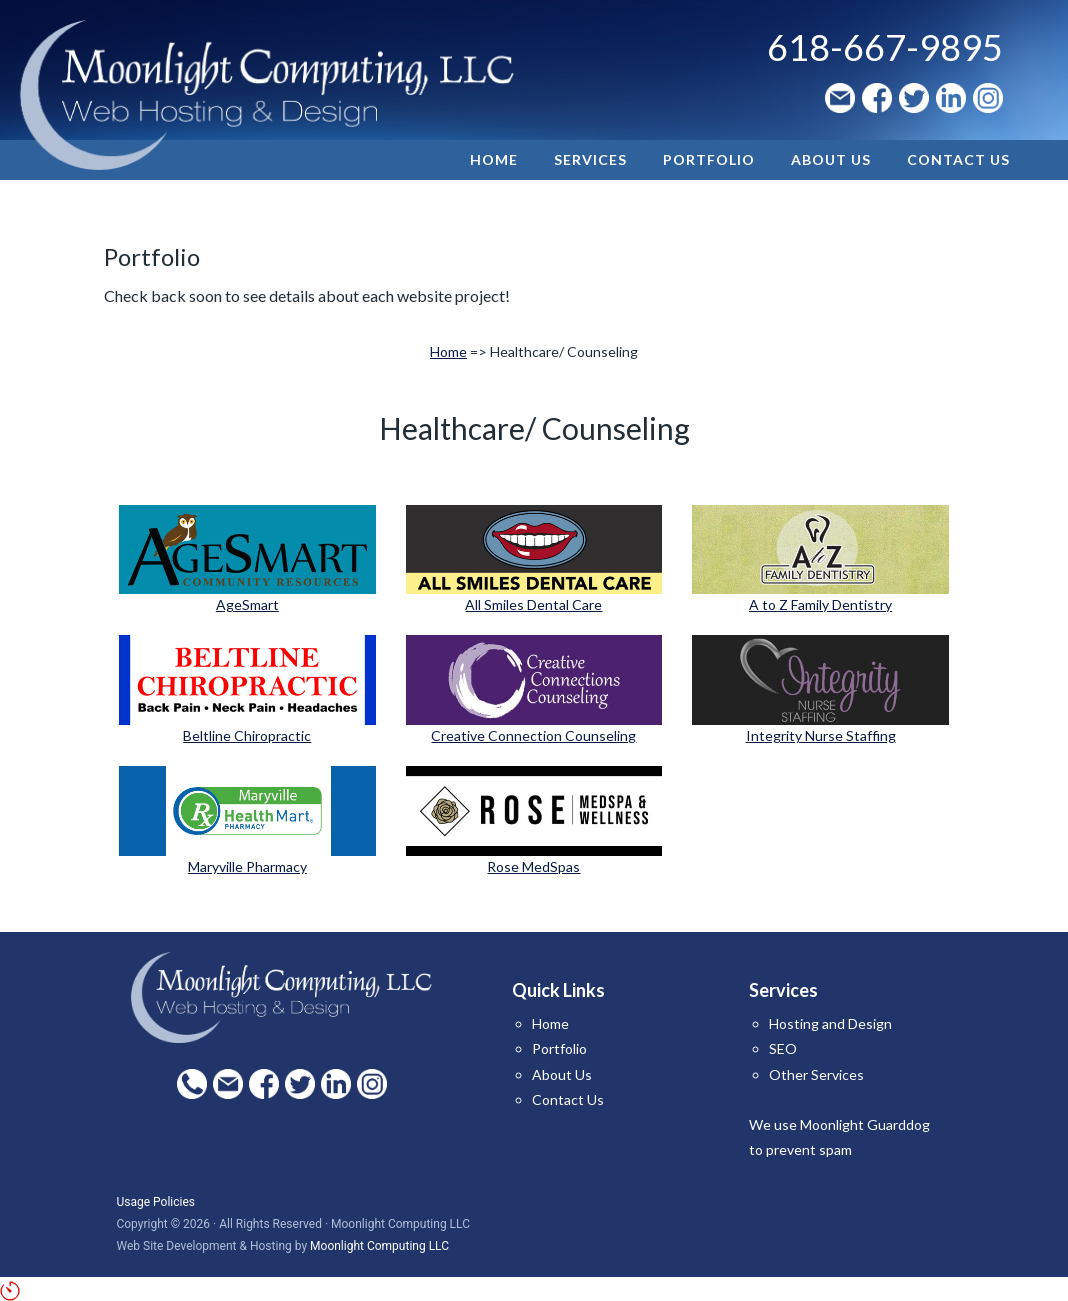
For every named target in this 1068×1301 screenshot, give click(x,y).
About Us (562, 1074)
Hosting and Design (830, 1023)
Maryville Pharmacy (247, 866)
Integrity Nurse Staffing (821, 735)
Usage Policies (155, 1202)
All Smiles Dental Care (533, 604)
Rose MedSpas (533, 866)
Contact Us (568, 1099)
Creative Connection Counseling (533, 735)
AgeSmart (247, 604)
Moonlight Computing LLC (379, 1246)
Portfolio (559, 1048)
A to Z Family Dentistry (820, 604)
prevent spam (809, 1149)
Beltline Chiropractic (247, 735)
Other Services (816, 1074)
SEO (783, 1048)
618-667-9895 (885, 47)
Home (448, 351)
